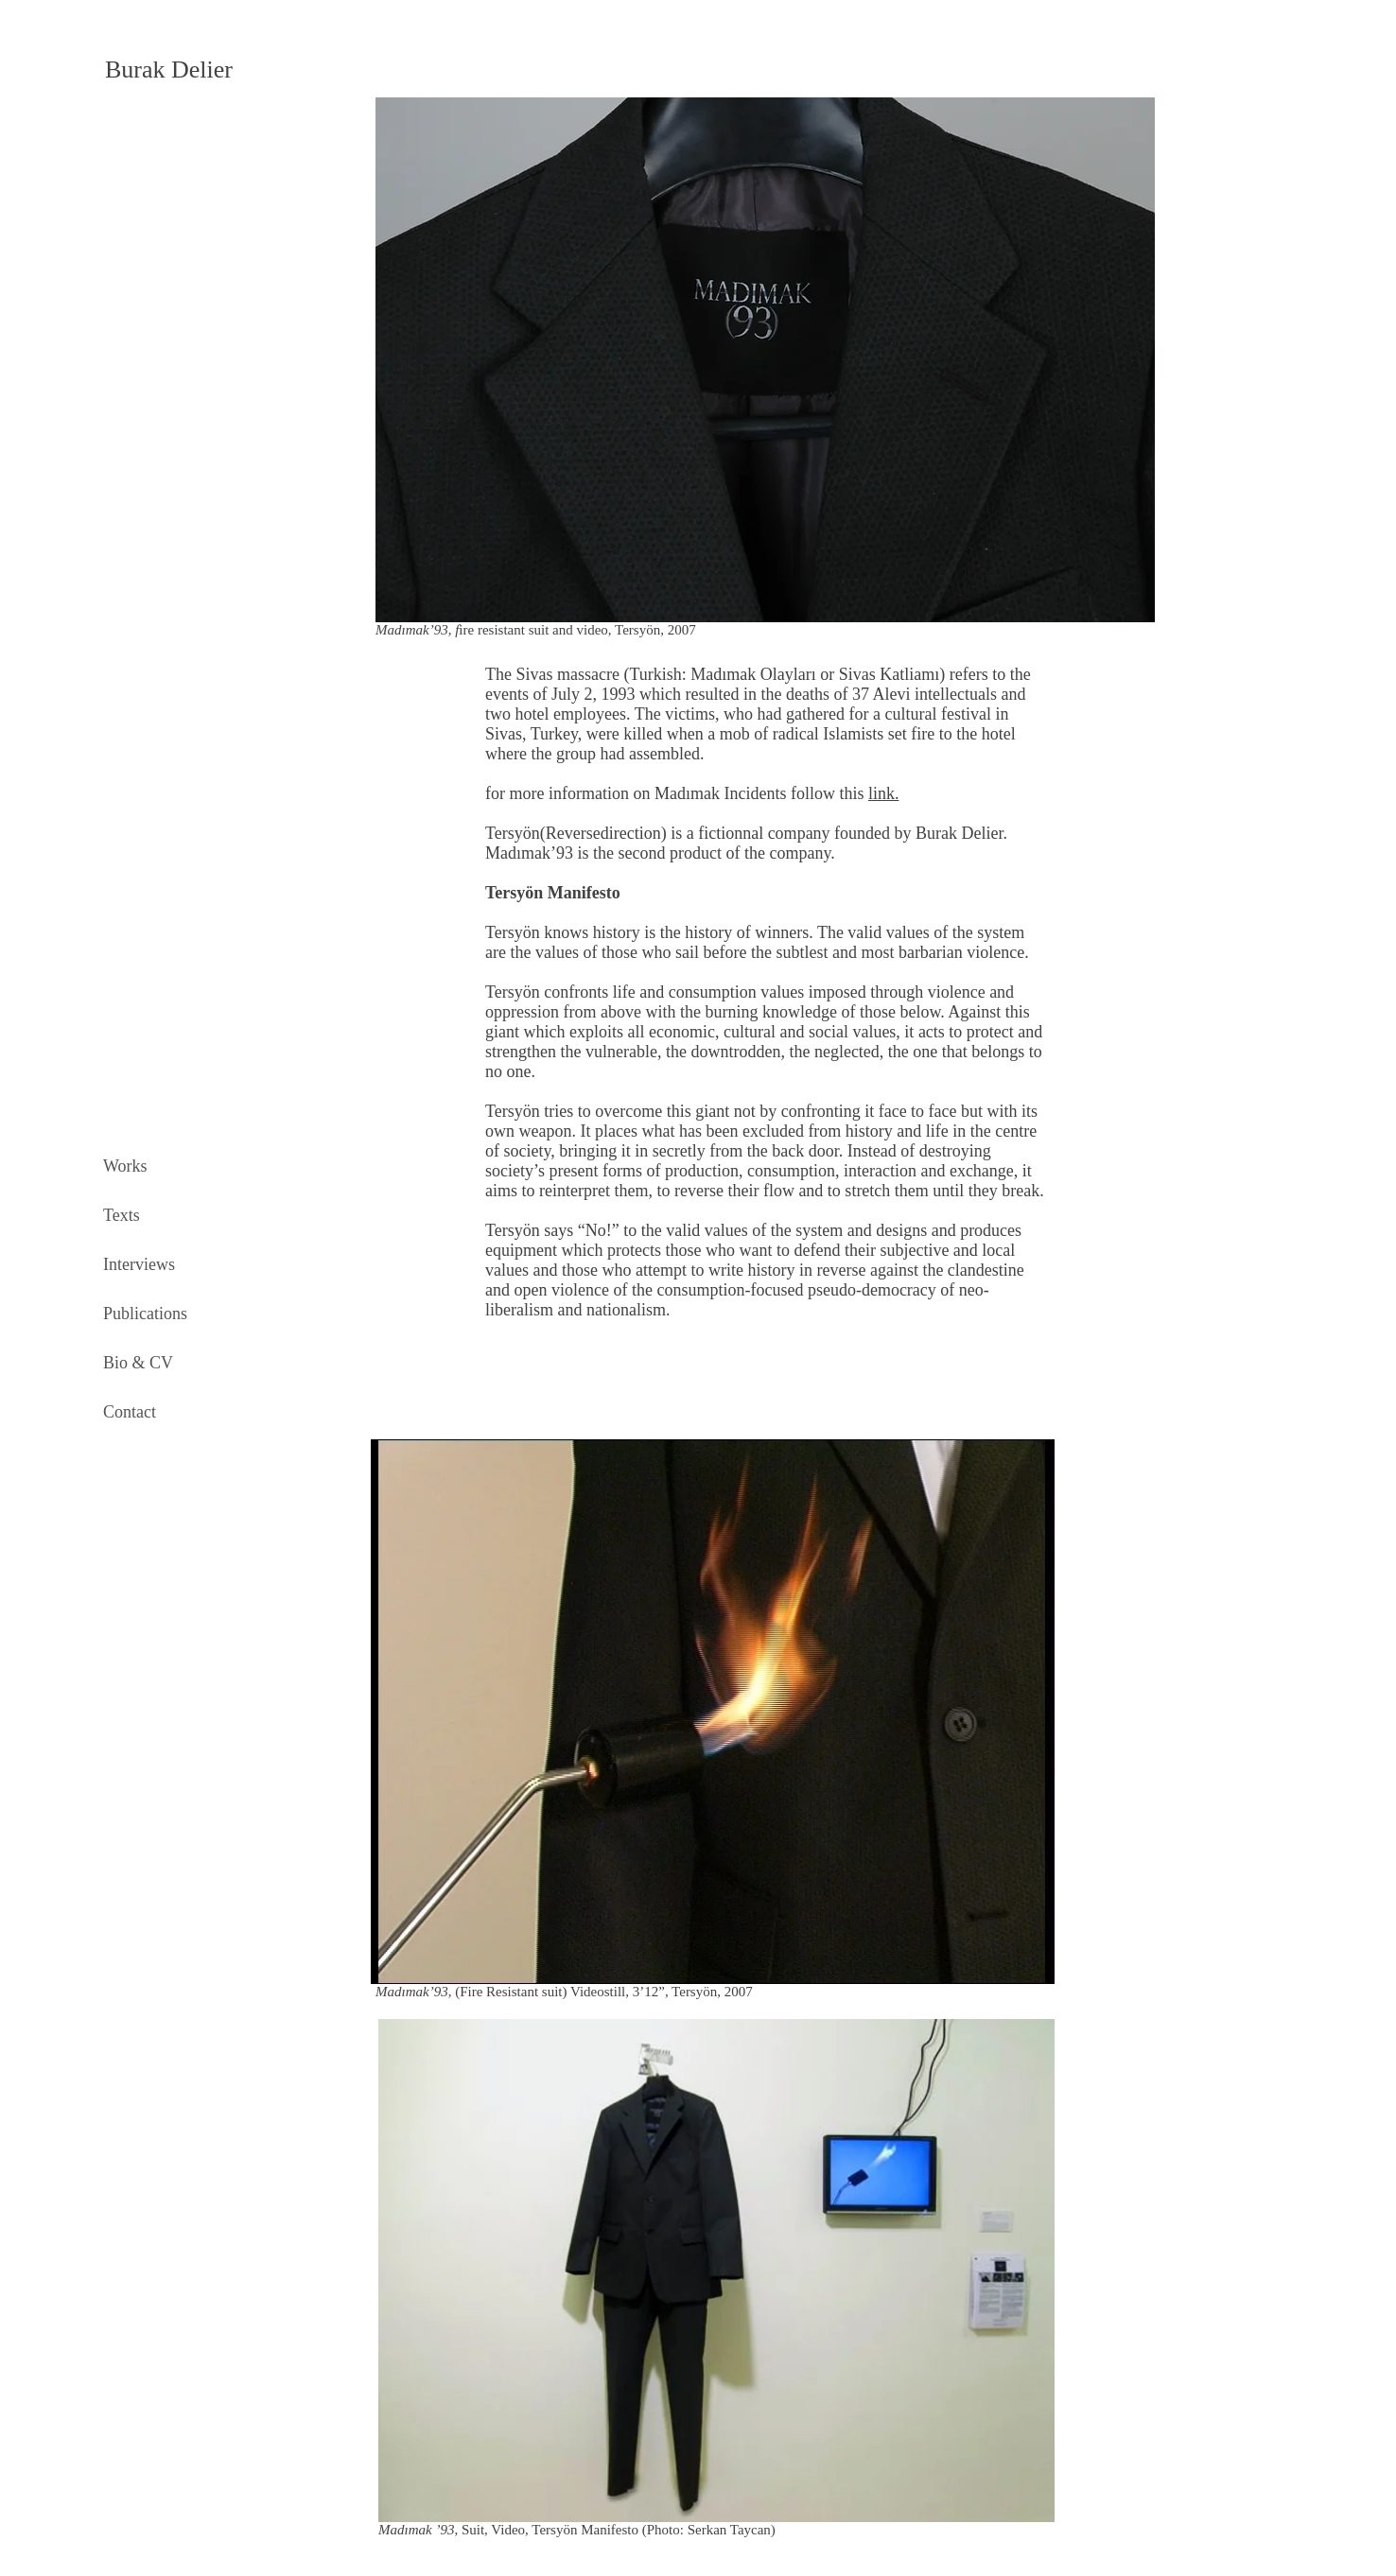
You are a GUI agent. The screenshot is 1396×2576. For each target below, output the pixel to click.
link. (883, 793)
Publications (145, 1313)
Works (125, 1166)
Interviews (139, 1264)
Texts (121, 1215)
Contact (129, 1411)
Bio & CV (138, 1362)
